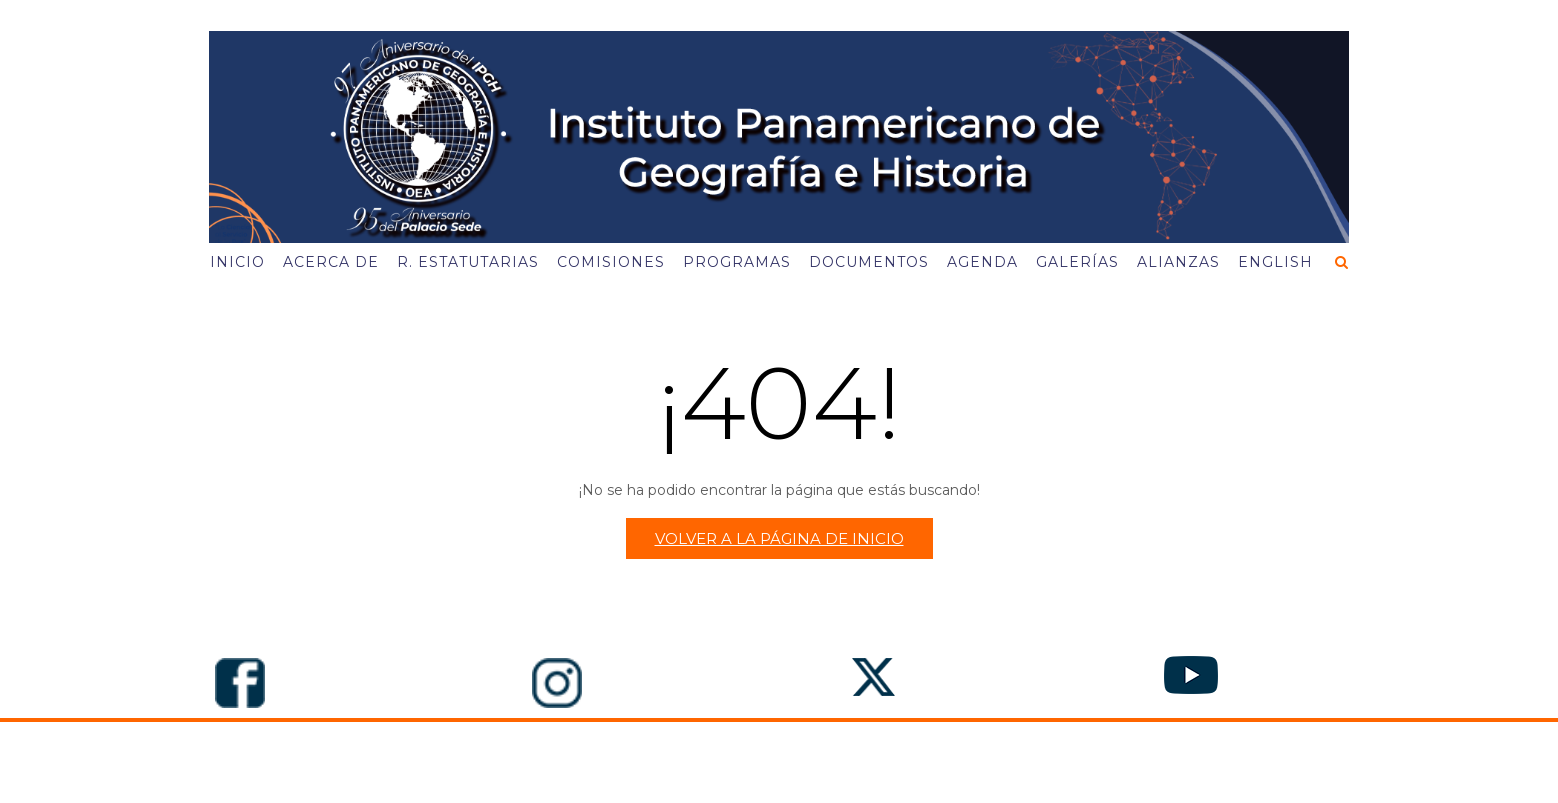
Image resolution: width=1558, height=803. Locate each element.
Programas (737, 262)
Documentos (869, 262)
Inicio (237, 262)
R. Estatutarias (468, 262)
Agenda (982, 262)
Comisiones (611, 262)
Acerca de (331, 262)
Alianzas (1178, 262)
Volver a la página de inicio (779, 538)
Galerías (1077, 262)
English (1275, 262)
